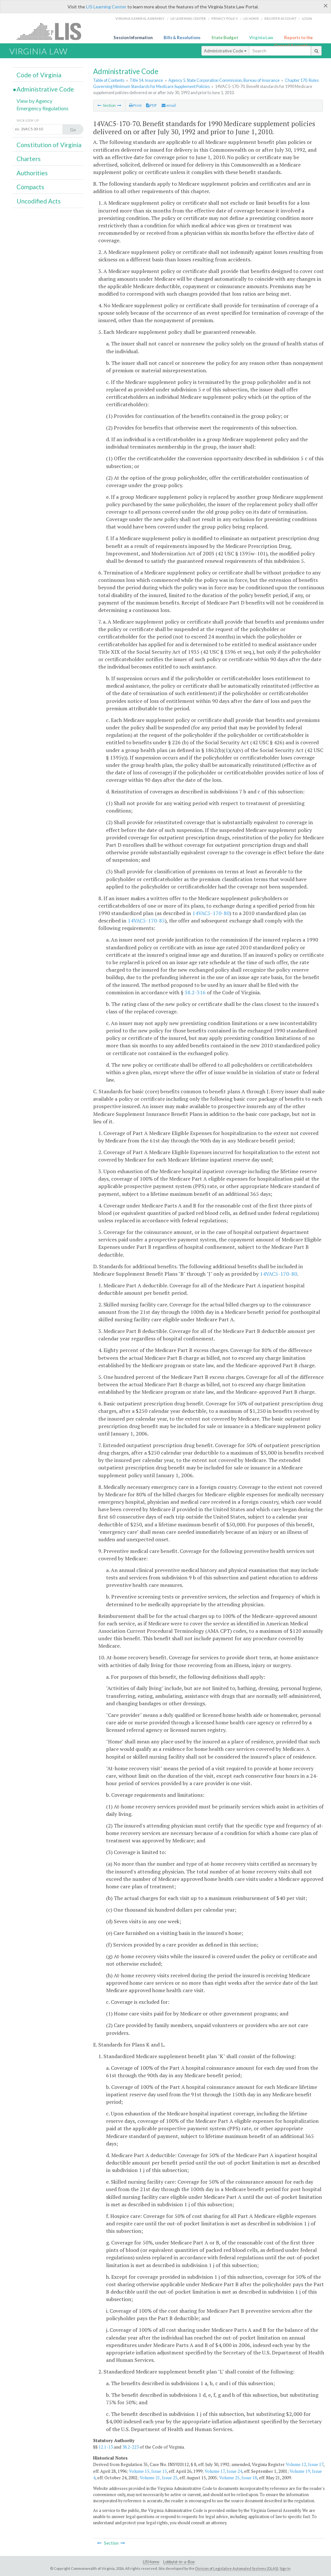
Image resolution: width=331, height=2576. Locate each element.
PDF (151, 105)
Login (307, 18)
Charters (28, 158)
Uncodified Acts (38, 201)
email (169, 105)
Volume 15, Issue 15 (148, 2471)
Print (135, 105)
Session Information (133, 37)
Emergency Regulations (42, 108)
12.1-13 (106, 2447)
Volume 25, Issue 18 (238, 2478)
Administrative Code (225, 50)
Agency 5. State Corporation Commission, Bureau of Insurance (224, 80)
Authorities (32, 173)
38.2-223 (130, 2447)
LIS (52, 31)
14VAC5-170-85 (146, 920)
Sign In (285, 2568)
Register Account (280, 18)
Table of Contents (108, 80)
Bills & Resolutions (182, 37)
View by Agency (34, 101)
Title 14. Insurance (146, 80)
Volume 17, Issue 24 (223, 2471)
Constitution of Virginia (48, 144)
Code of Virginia (38, 75)
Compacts (30, 187)
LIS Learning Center (106, 6)
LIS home (251, 18)
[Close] (325, 5)
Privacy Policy (224, 18)
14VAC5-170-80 (211, 913)
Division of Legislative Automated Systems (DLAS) (236, 2568)
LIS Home (151, 2562)
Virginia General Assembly (140, 18)
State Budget (224, 37)
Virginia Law (261, 37)
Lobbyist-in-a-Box (179, 2562)
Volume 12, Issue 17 (304, 2464)
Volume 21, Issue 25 (158, 2478)
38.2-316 (195, 992)
